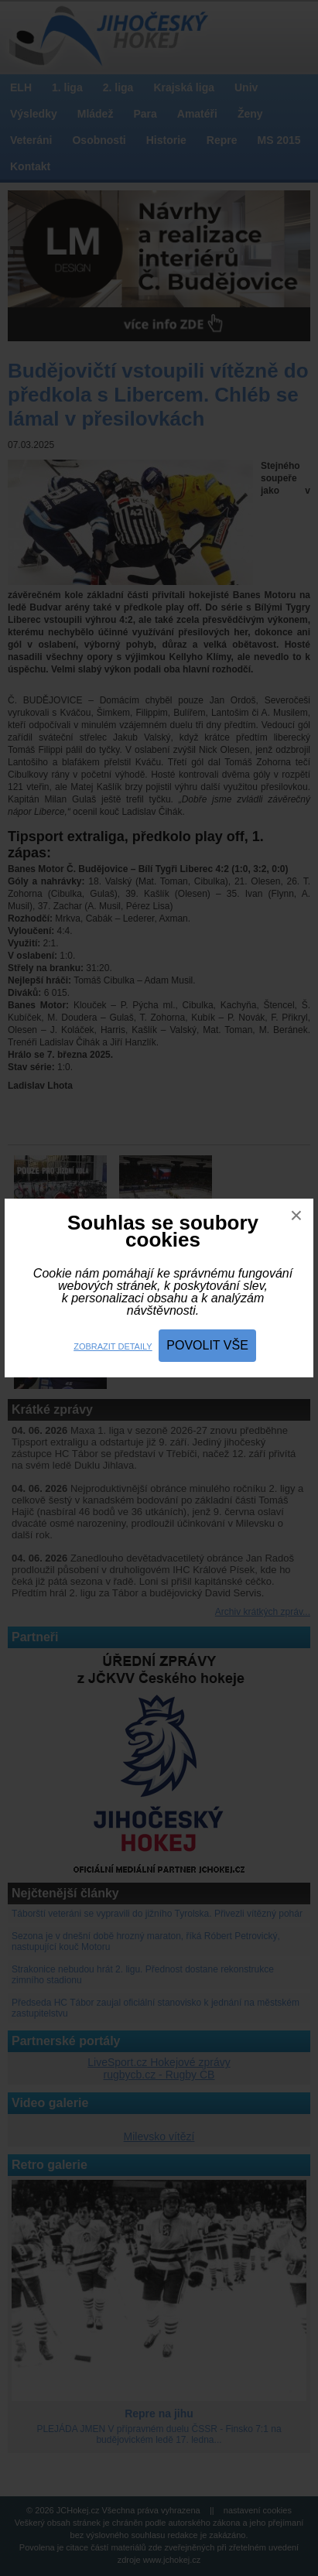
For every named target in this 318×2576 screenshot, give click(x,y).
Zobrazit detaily (113, 1346)
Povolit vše (207, 1345)
